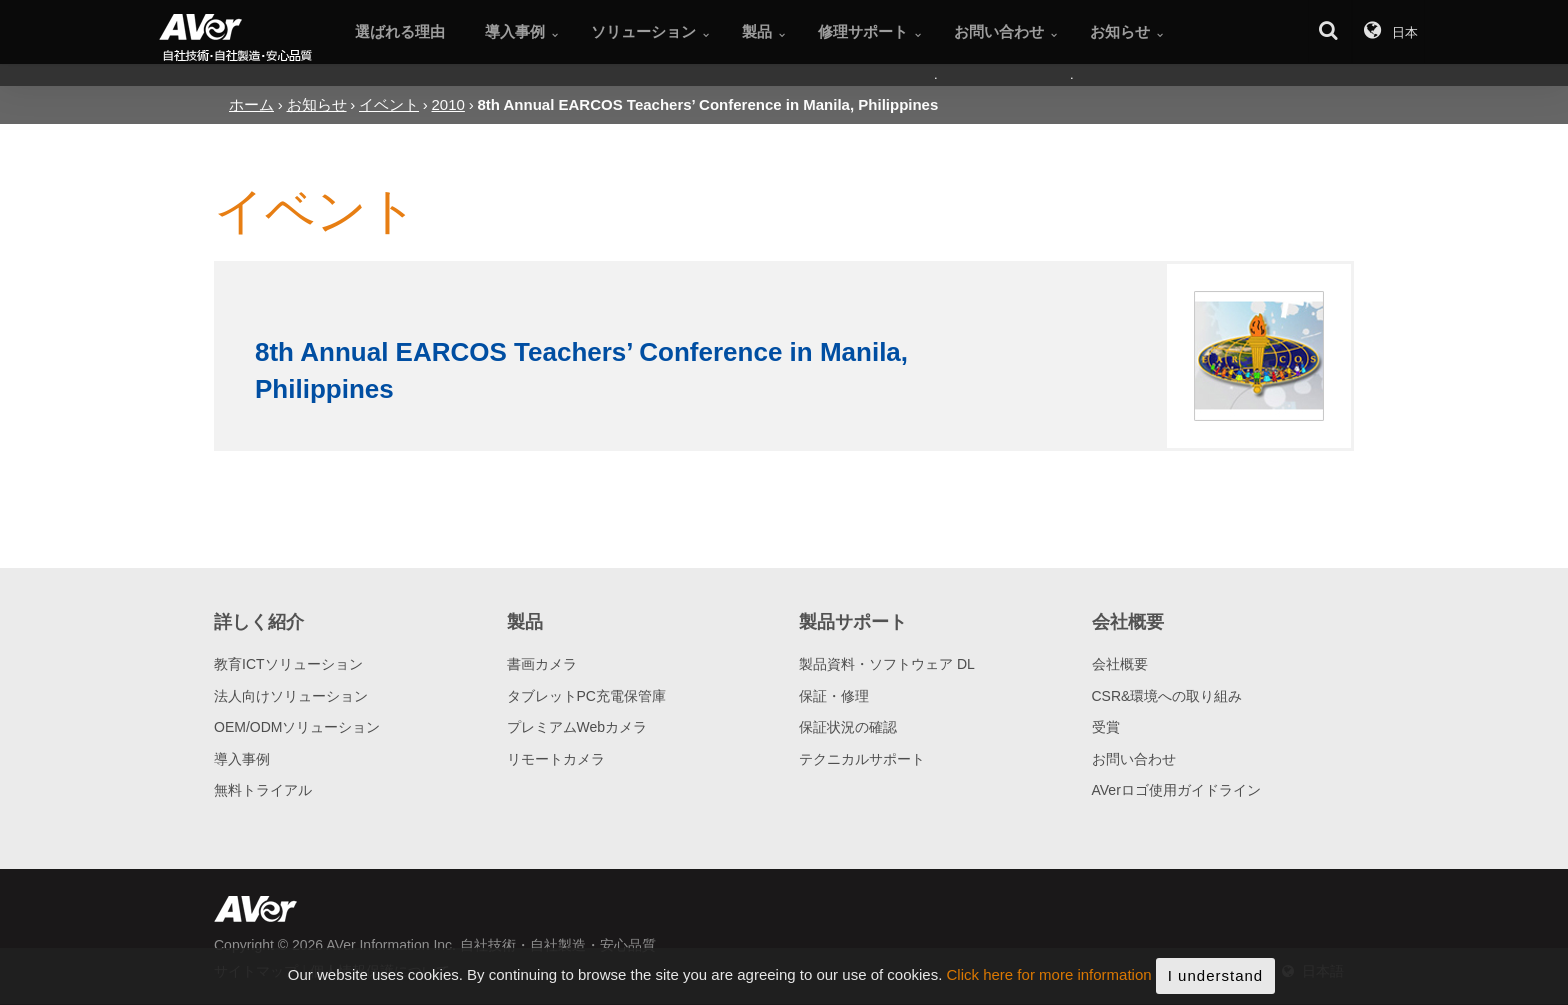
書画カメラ (542, 664)
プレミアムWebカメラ (577, 727)
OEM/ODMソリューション (297, 727)
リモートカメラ (556, 759)
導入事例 (242, 759)
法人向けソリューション (291, 696)
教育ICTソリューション (288, 664)
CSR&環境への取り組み (1167, 696)
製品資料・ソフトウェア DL (887, 664)
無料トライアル (263, 790)
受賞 (1106, 727)
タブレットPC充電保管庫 (586, 696)
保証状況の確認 (848, 727)
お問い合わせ (1134, 759)
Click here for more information (1049, 989)
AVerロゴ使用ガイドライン (1176, 790)
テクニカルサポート (862, 759)
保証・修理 (834, 696)
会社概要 (1120, 664)
